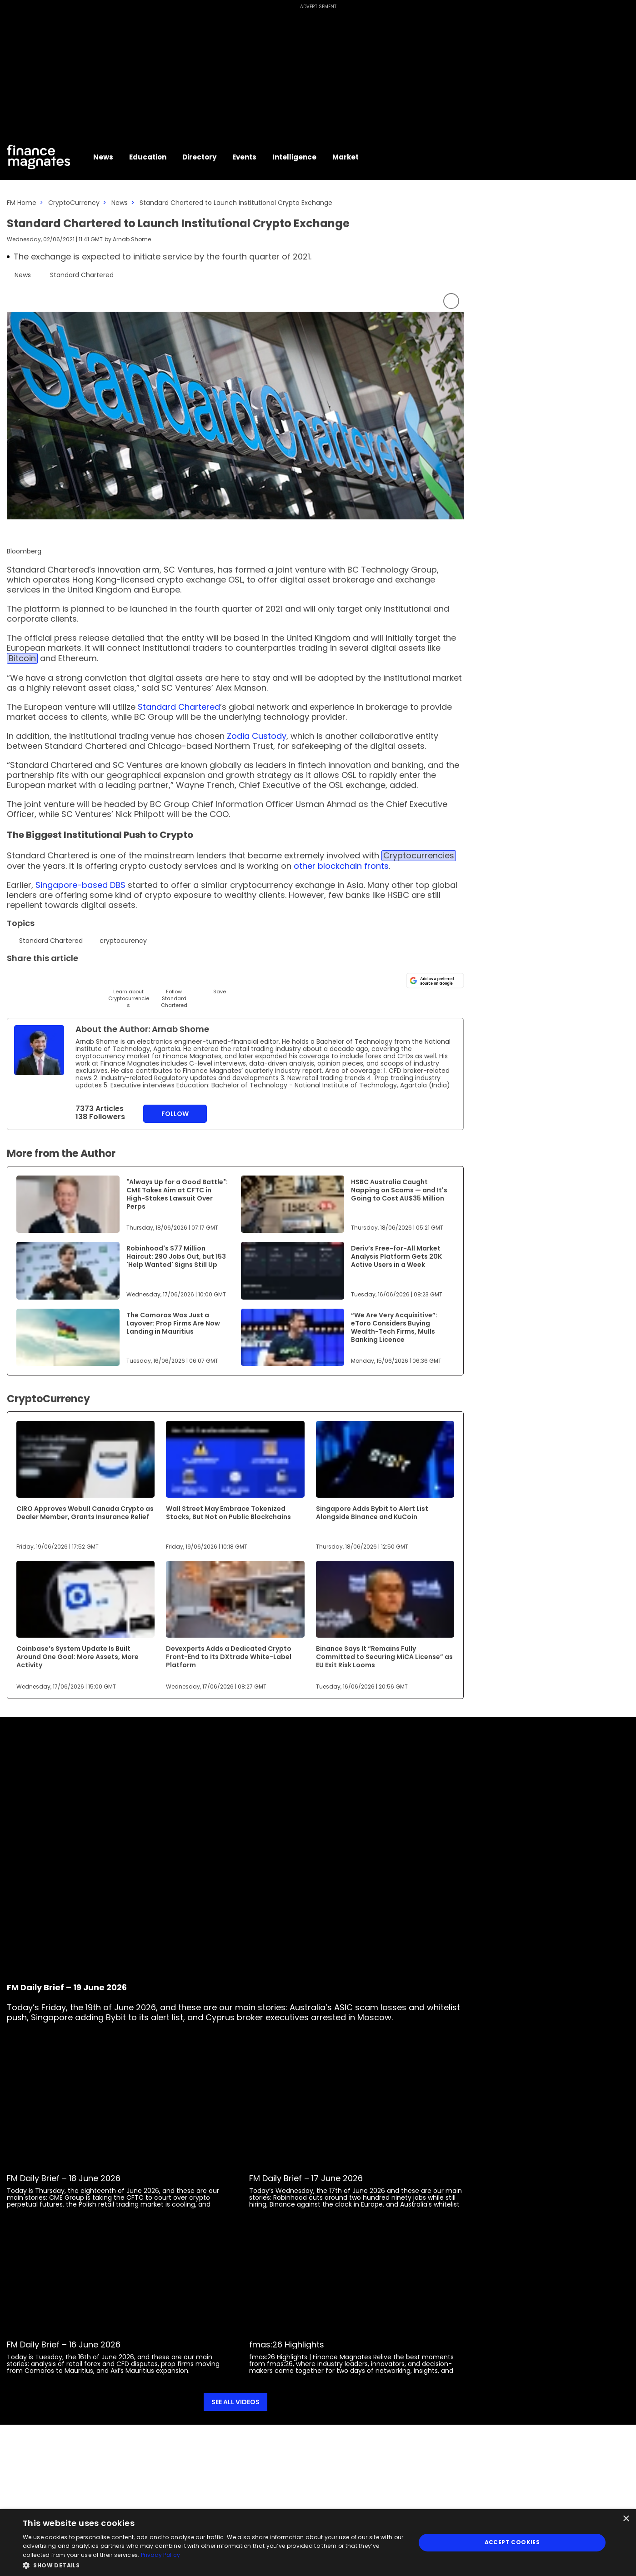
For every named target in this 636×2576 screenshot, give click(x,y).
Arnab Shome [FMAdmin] (132, 239)
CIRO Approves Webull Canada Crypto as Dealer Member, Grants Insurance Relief (85, 1512)
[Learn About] (128, 990)
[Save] (219, 983)
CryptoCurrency (74, 202)
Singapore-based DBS (80, 885)
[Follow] (174, 990)
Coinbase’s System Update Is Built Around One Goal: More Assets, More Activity (77, 1656)
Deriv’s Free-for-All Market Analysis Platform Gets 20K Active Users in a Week (396, 1256)
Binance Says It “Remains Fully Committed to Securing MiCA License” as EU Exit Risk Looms (384, 1656)
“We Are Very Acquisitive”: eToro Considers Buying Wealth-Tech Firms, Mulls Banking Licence (394, 1327)
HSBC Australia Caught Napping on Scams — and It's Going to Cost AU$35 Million (399, 1190)
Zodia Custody (256, 736)
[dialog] (318, 2542)
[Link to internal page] (39, 1050)
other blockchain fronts (341, 866)
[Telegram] (83, 979)
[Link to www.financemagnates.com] (68, 1204)
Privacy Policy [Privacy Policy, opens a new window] (160, 2555)
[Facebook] (106, 979)
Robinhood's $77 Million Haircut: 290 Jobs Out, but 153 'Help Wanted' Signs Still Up (176, 1256)
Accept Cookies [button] (512, 2542)
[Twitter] (15, 979)
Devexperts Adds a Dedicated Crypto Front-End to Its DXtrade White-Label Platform (228, 1656)
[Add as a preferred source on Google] (435, 981)
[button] (213, 2564)
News (119, 202)
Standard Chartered (179, 707)
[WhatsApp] (151, 979)
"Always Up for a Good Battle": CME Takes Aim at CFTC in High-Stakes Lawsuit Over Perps (177, 1194)
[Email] (60, 979)
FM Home (21, 202)
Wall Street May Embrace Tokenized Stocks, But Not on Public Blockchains (228, 1512)
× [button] (625, 2519)
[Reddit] (197, 979)
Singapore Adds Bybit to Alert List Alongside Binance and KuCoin (372, 1512)
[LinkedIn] (37, 979)
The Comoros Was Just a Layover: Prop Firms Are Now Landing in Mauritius (173, 1323)
